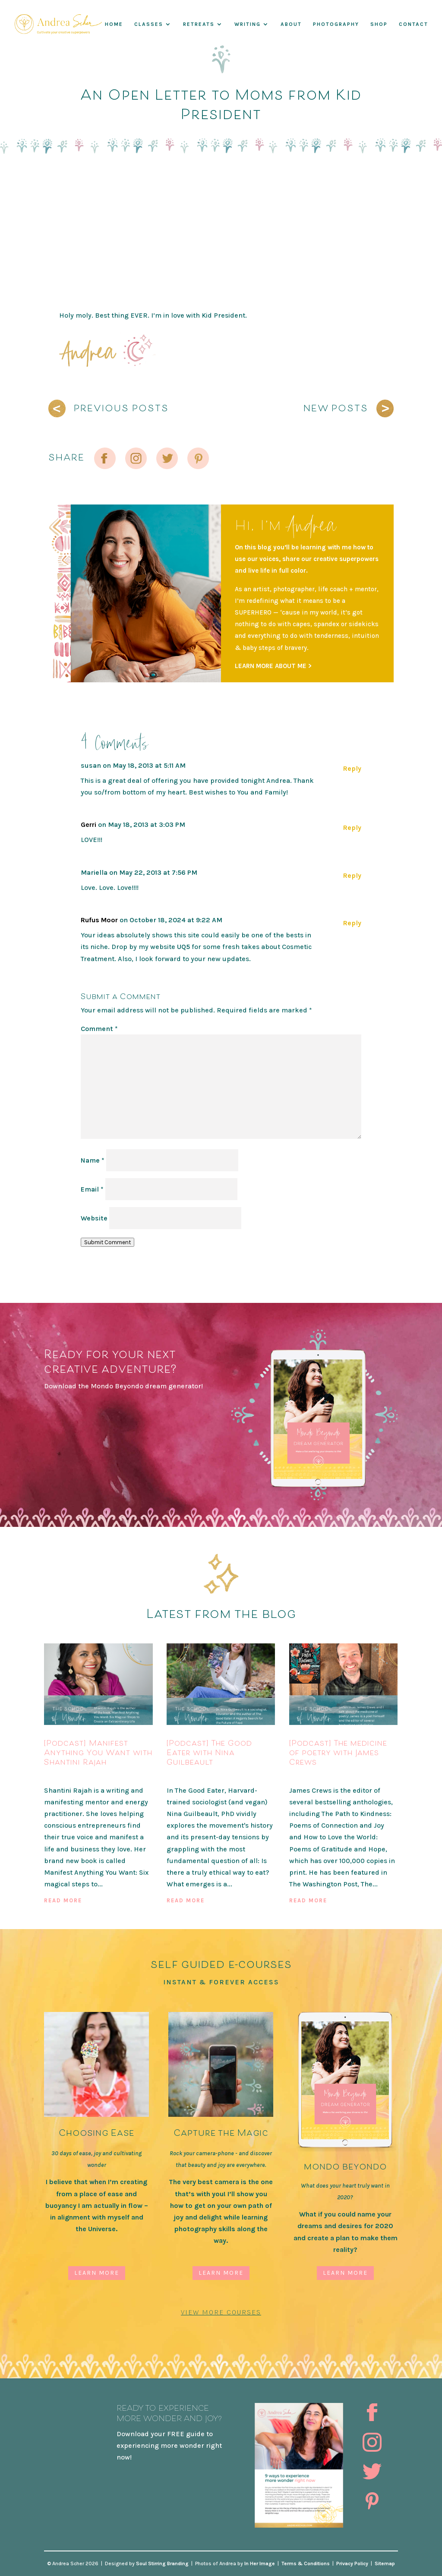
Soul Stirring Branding (162, 2563)
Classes (148, 24)
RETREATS (199, 24)
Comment (99, 1029)
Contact (413, 24)
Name (92, 1160)
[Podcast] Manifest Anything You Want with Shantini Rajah (98, 1752)
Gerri (88, 824)
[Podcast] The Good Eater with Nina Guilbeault (209, 1752)
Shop (379, 24)
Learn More (96, 2272)
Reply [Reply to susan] (352, 768)
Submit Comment (107, 1242)
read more (63, 1900)
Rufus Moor (99, 920)
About (291, 24)
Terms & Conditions (305, 2563)
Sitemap (385, 2563)
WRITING (247, 24)
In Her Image (259, 2563)
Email (92, 1189)
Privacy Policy (352, 2563)
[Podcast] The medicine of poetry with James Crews (338, 1752)
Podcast (58, 1776)
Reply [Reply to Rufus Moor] (352, 923)
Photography (336, 24)
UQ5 (183, 947)
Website (94, 1218)
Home (114, 24)
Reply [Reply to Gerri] (352, 827)
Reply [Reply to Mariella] (352, 875)
